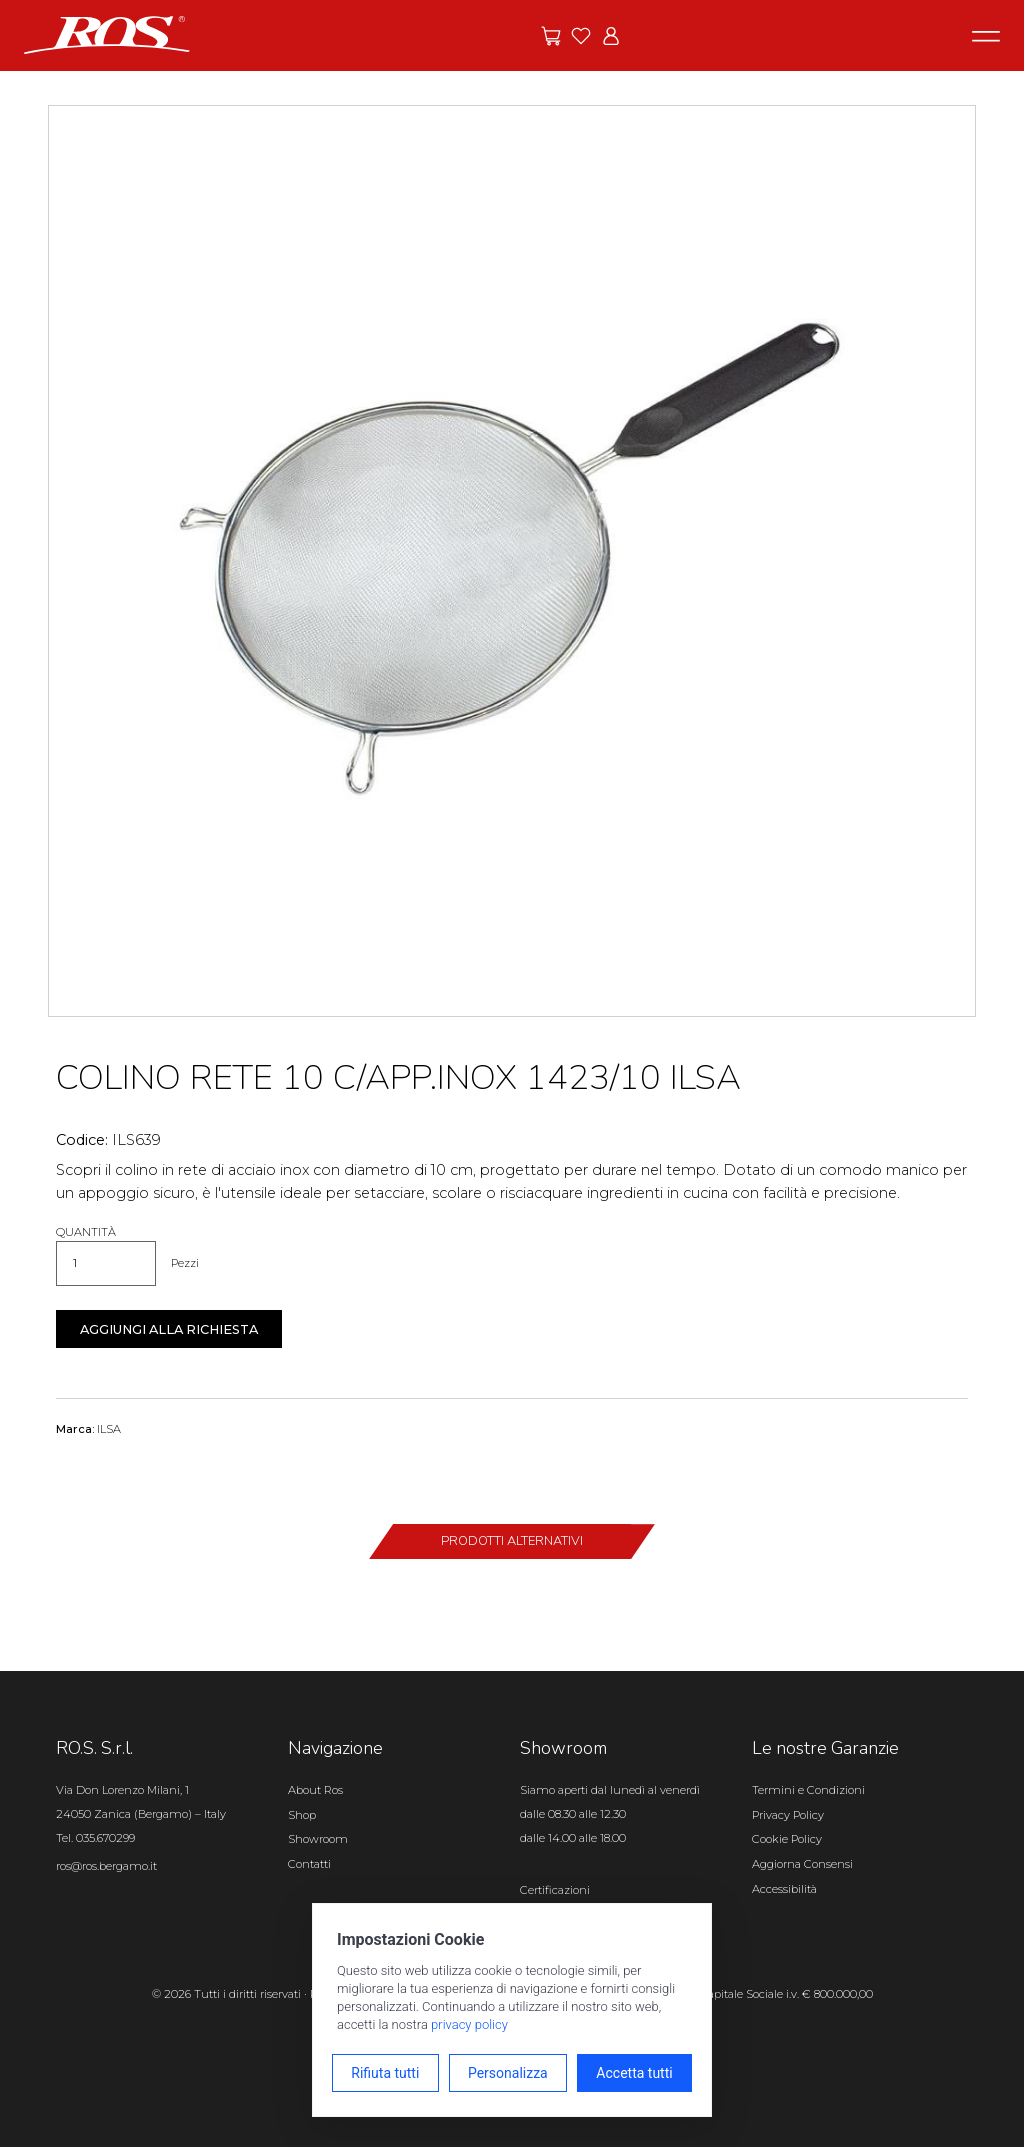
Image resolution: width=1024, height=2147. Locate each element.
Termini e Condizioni (808, 1790)
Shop (302, 1815)
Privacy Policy (788, 1815)
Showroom (318, 1839)
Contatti (309, 1864)
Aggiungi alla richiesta (169, 1329)
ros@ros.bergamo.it (106, 1866)
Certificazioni (555, 1890)
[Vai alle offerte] (551, 36)
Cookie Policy (787, 1839)
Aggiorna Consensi (802, 1864)
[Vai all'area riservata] (611, 36)
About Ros (315, 1790)
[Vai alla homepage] (107, 34)
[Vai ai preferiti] (581, 36)
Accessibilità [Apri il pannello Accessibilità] (784, 1889)
